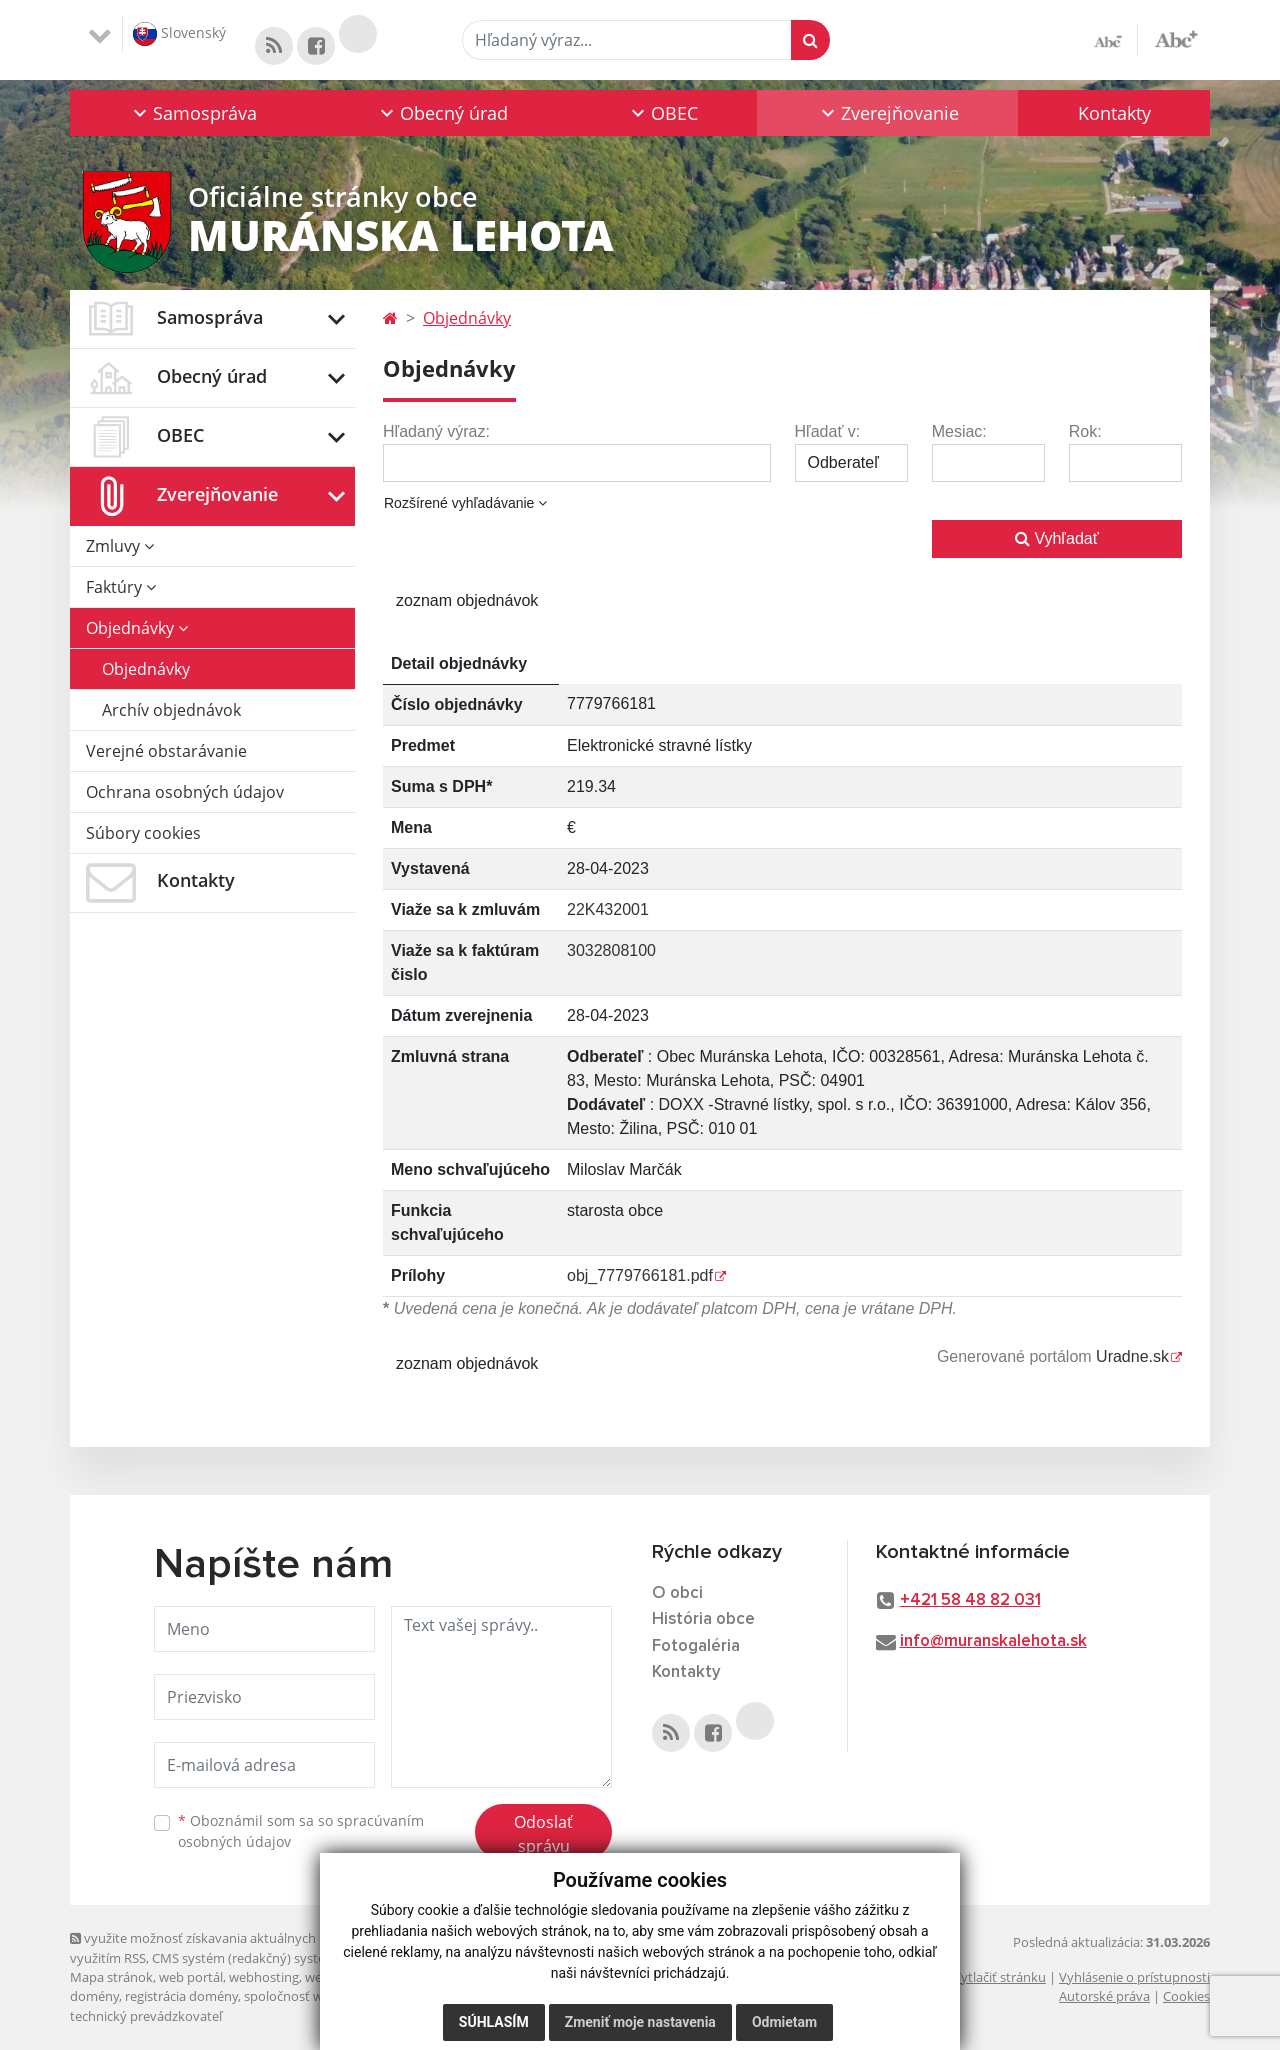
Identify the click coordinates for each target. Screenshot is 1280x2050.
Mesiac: (959, 431)
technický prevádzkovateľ (146, 2016)
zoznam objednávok (467, 600)
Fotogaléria (696, 1646)
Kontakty (1114, 113)
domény (94, 1996)
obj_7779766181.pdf (640, 1275)
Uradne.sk (1132, 1356)
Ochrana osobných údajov (185, 792)
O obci (677, 1593)
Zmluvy (120, 546)
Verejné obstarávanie (166, 751)
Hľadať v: (828, 431)
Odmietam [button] (784, 2022)
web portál (191, 1977)
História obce (703, 1619)
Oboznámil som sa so (301, 1831)
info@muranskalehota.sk (993, 1641)
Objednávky (137, 628)
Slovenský (179, 34)
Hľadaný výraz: (436, 431)
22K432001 (608, 909)
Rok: (1085, 431)
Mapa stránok (111, 1977)
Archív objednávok (171, 710)
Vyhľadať (1057, 538)
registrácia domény (181, 1996)
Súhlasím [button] (494, 2022)
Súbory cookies (143, 833)
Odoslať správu (543, 1834)
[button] (193, 113)
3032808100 (611, 950)
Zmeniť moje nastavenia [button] (640, 2022)
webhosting (264, 1977)
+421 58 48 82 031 (970, 1600)
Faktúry (121, 587)
